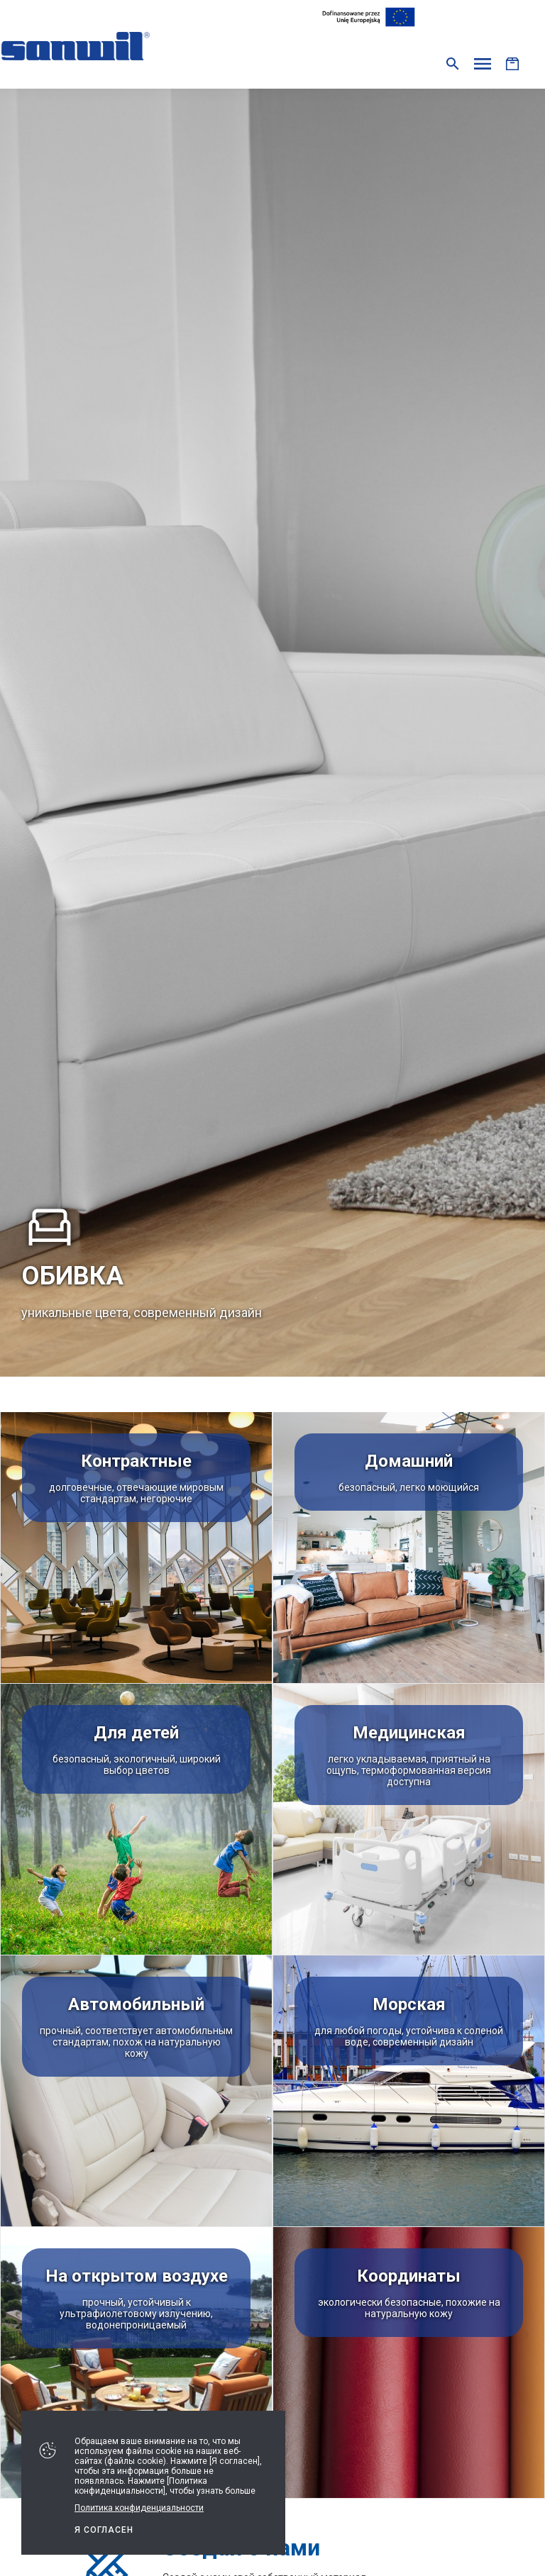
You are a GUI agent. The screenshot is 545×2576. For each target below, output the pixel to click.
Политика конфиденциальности (139, 2508)
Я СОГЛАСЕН (104, 2530)
